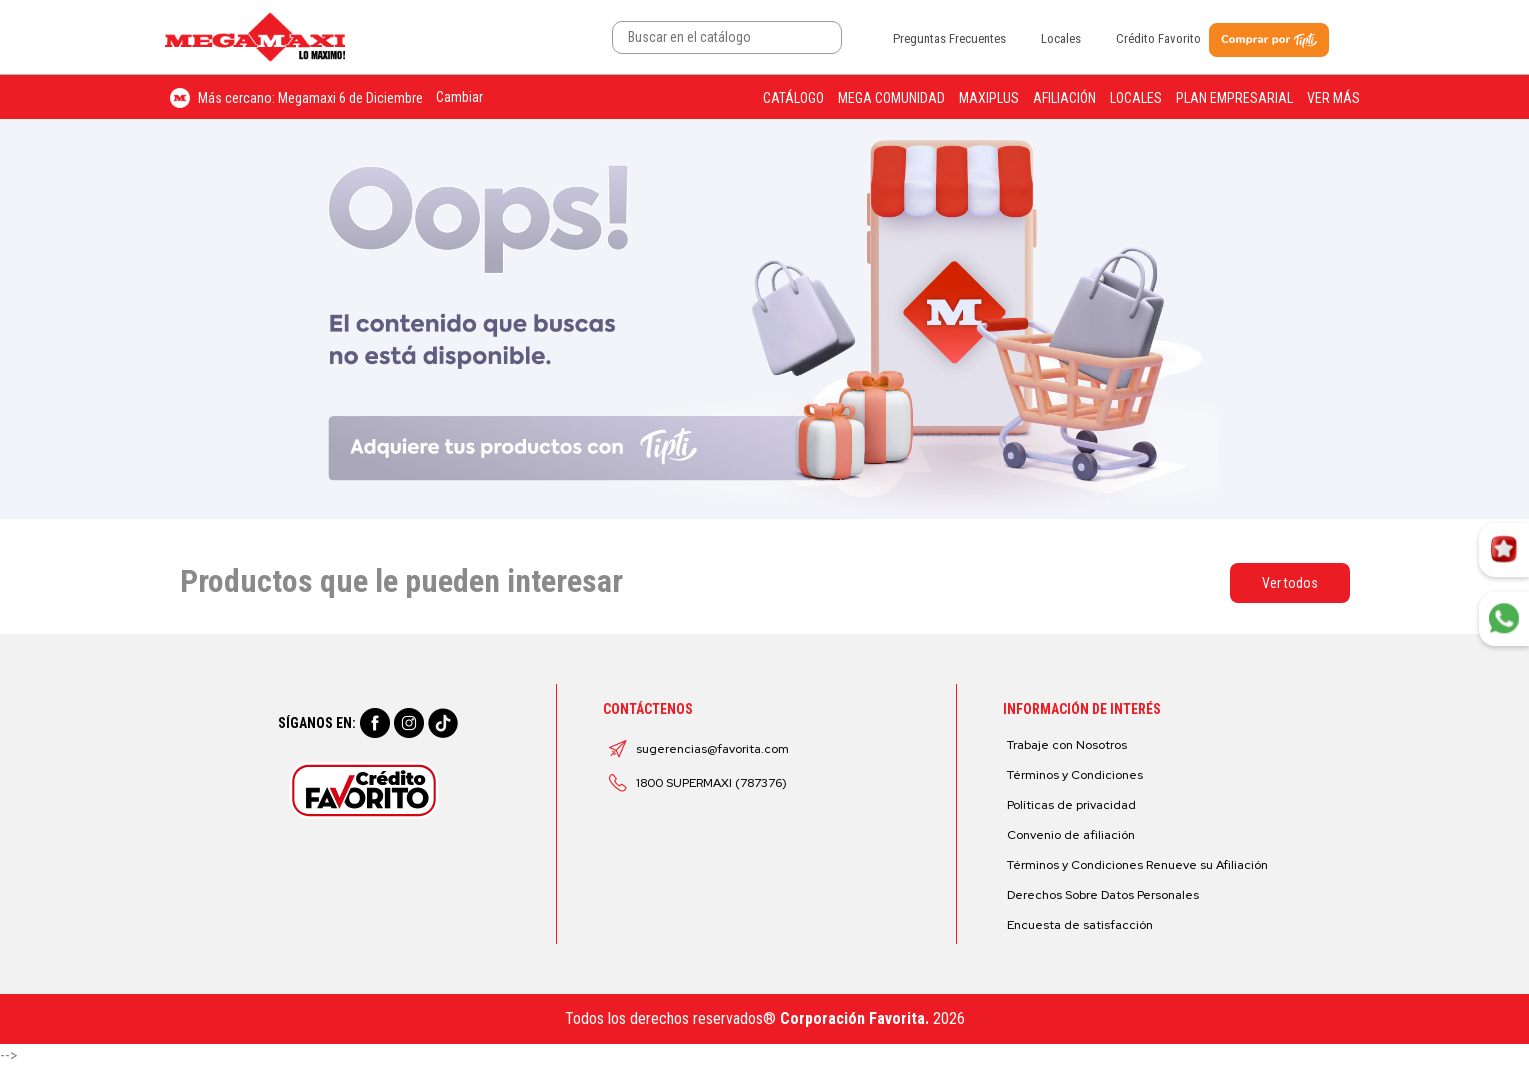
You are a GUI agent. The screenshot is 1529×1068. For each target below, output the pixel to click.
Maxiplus (989, 98)
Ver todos (1290, 583)
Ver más (1333, 98)
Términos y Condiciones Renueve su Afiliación (1137, 865)
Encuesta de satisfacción (1080, 925)
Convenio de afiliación (1071, 835)
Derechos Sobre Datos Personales (1103, 895)
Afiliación (1064, 98)
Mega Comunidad (891, 98)
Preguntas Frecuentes (949, 38)
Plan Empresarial (1234, 98)
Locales (1061, 38)
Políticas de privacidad (1071, 805)
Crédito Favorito (1158, 38)
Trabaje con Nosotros (1067, 745)
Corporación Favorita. (854, 1018)
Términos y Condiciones (1075, 775)
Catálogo (793, 98)
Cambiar (459, 97)
